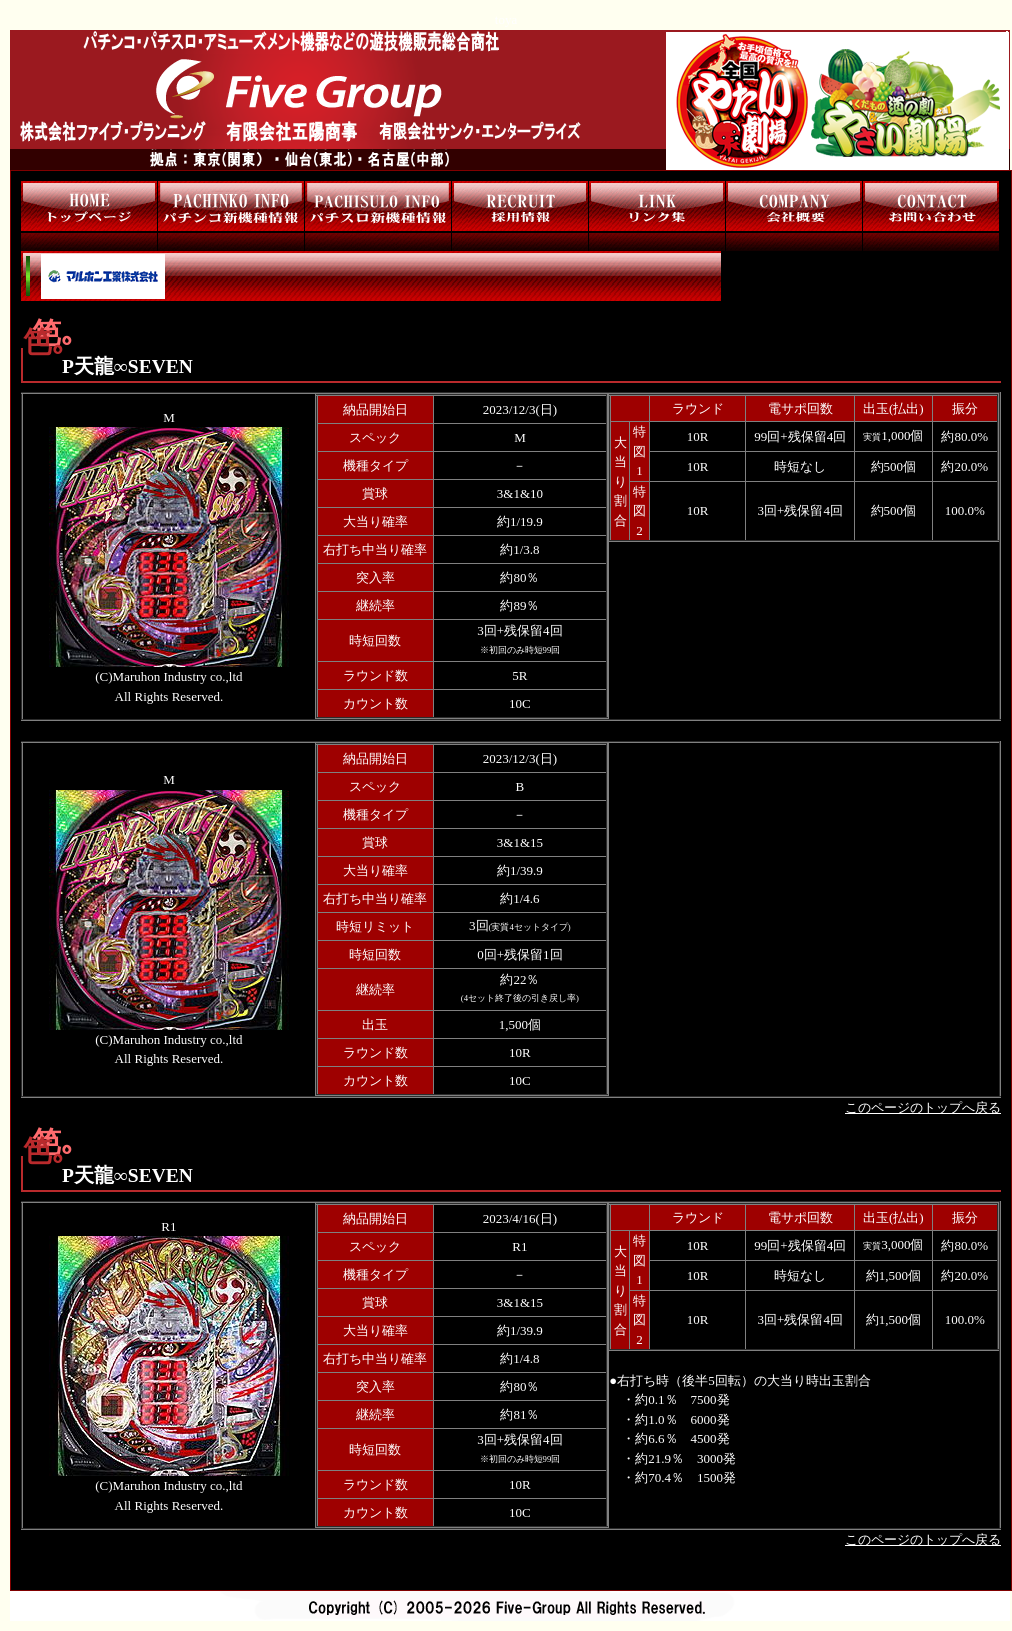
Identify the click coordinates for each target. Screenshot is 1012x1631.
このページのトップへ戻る (923, 1107)
